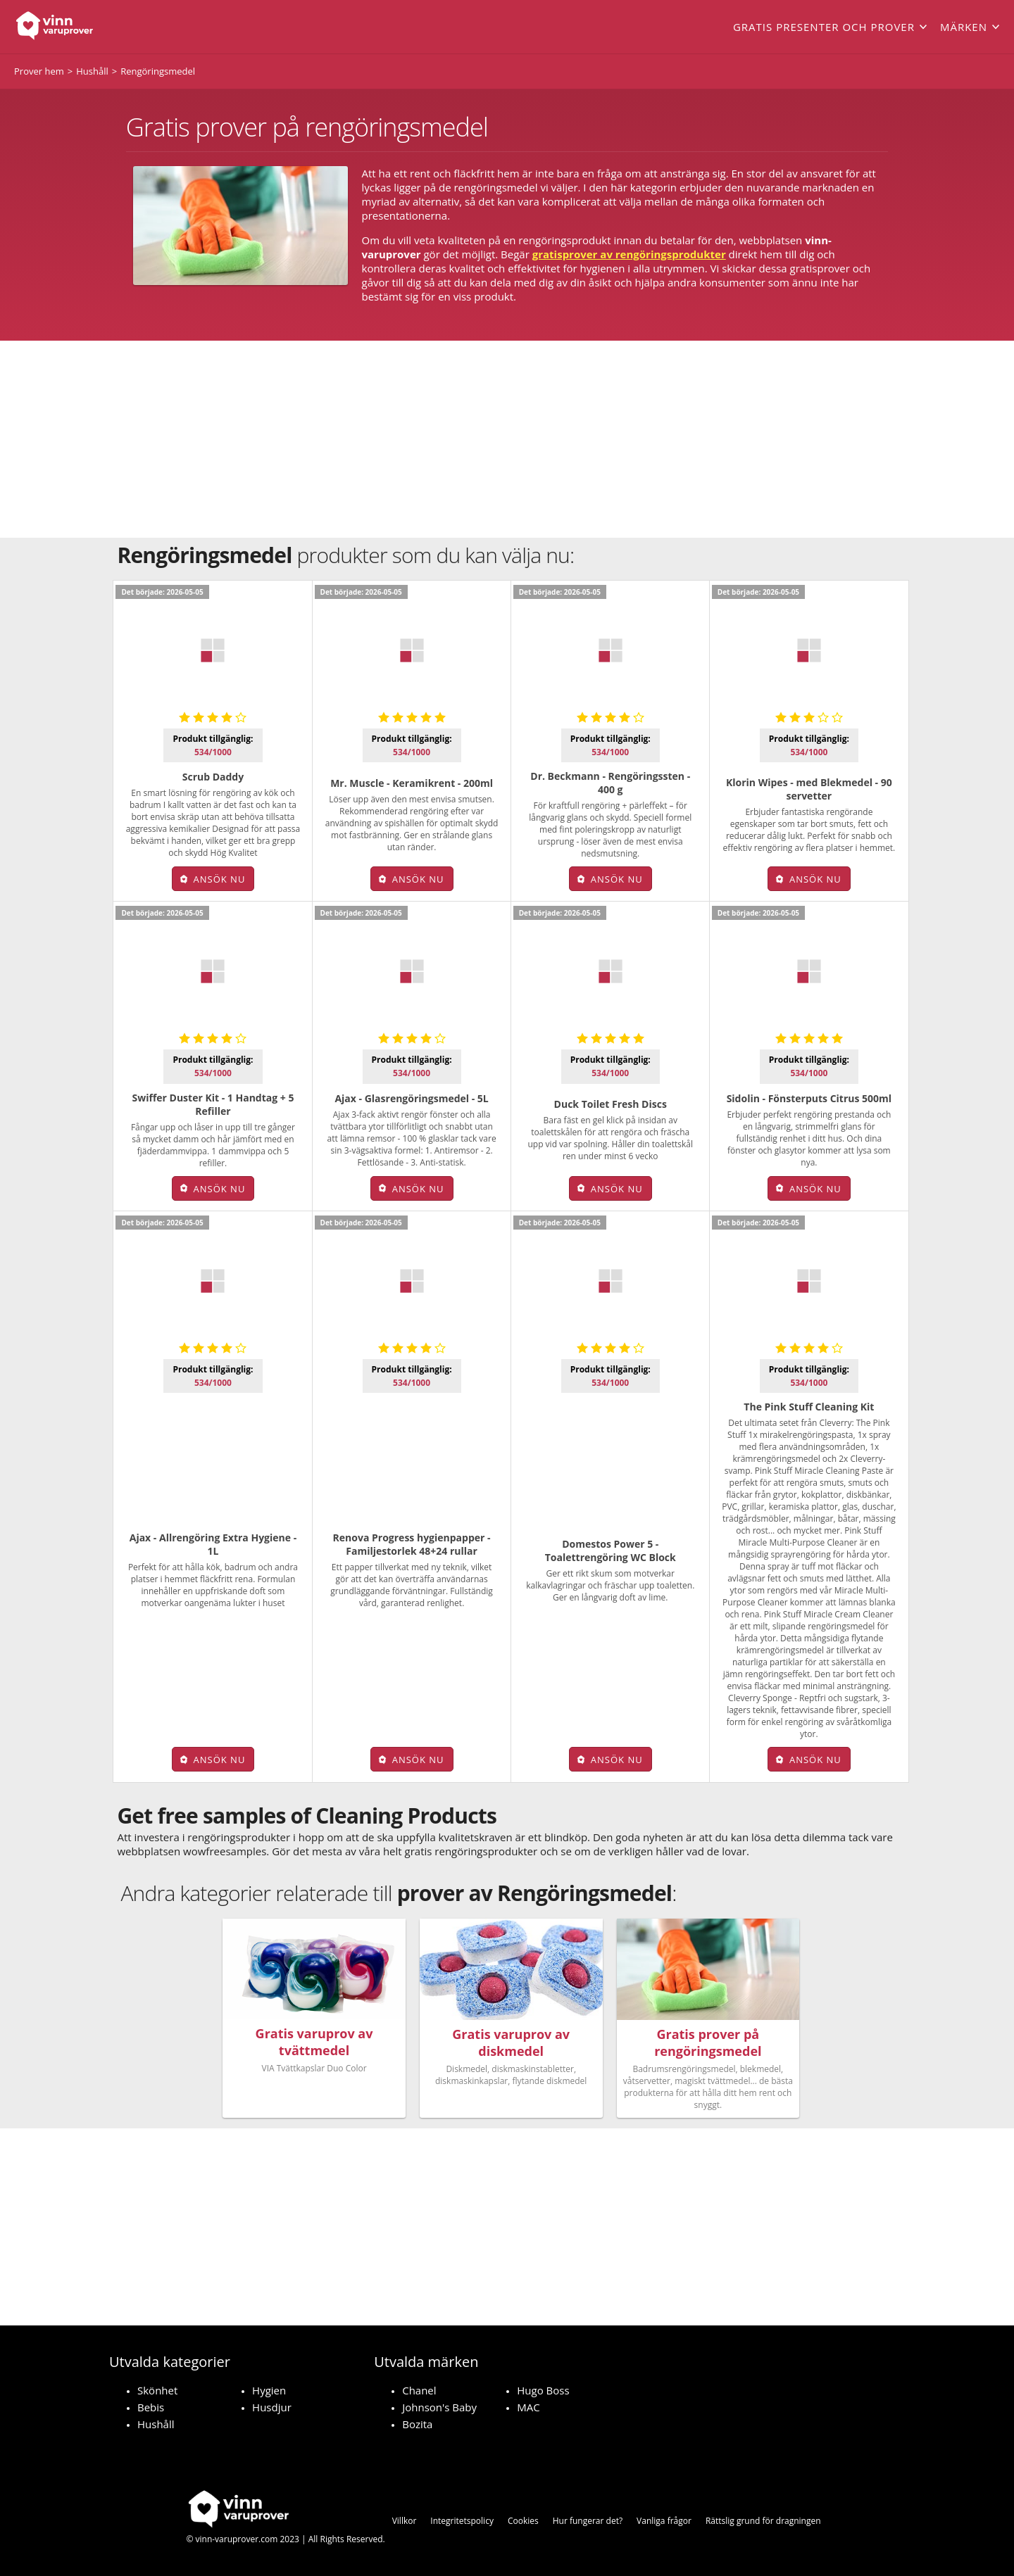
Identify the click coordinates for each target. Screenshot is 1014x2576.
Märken (963, 27)
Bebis (150, 2407)
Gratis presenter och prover (824, 27)
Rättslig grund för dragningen (763, 2521)
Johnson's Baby (439, 2407)
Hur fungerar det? (587, 2521)
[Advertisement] (507, 439)
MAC (528, 2407)
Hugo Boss (543, 2390)
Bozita (417, 2424)
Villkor (404, 2521)
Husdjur (272, 2407)
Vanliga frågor (664, 2521)
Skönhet (157, 2390)
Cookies (523, 2521)
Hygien (269, 2390)
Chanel (419, 2390)
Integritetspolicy (462, 2521)
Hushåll (156, 2424)
